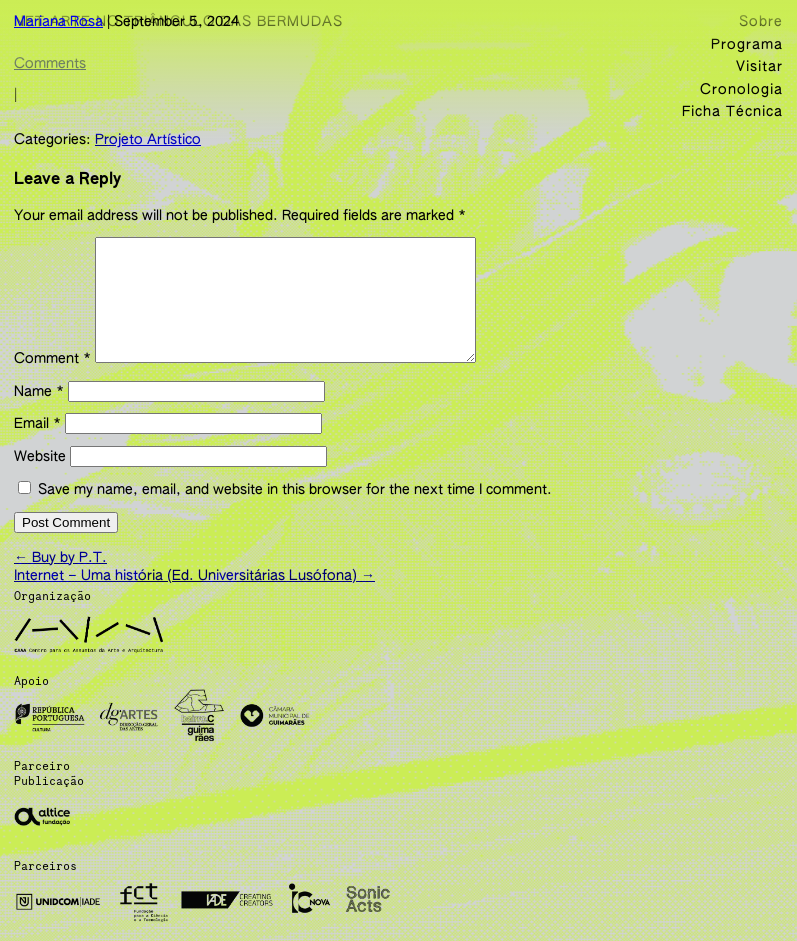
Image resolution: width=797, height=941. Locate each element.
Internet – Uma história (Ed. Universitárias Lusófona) (194, 591)
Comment (52, 379)
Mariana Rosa (58, 22)
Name (39, 412)
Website (40, 477)
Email (37, 444)
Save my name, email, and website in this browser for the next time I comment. (295, 510)
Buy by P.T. (60, 573)
